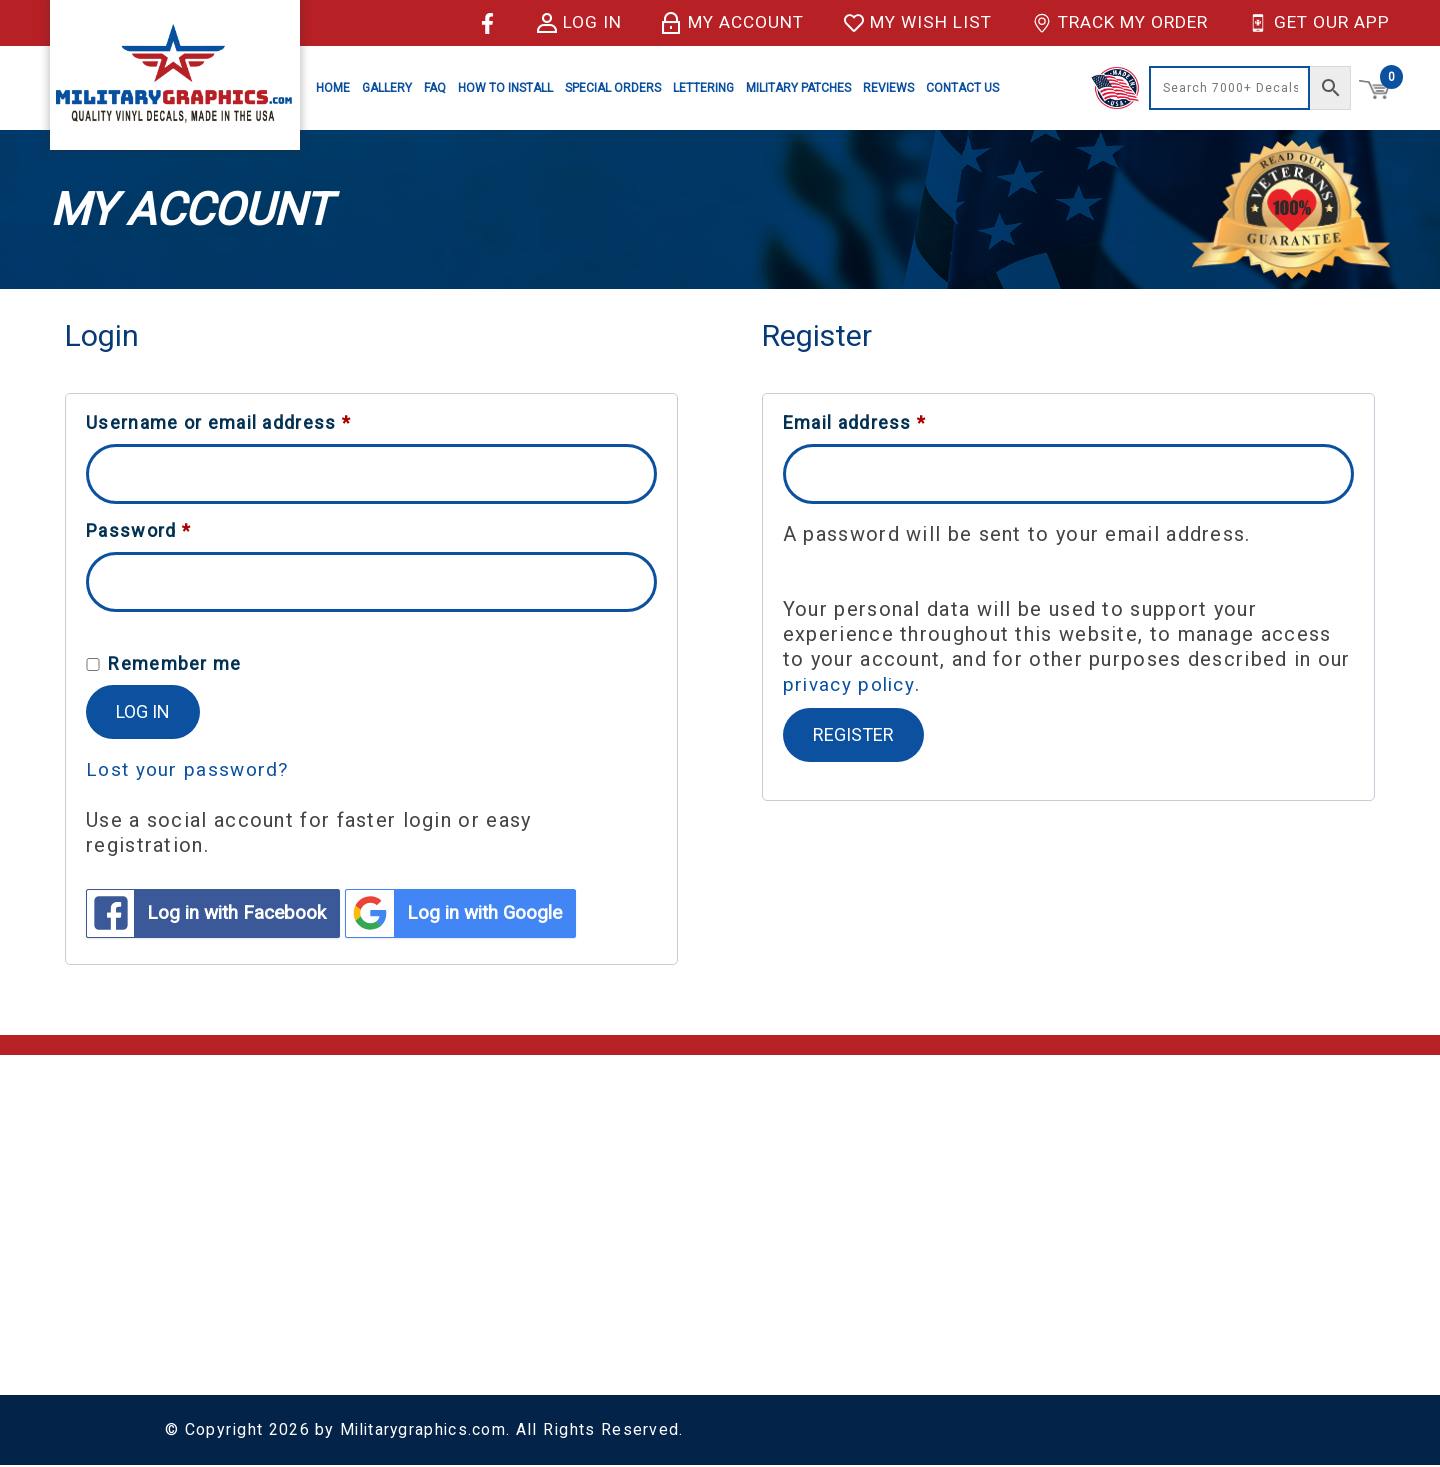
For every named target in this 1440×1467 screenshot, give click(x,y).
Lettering (703, 88)
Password (138, 531)
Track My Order (1112, 23)
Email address (855, 423)
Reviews (888, 88)
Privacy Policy (505, 1288)
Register (853, 733)
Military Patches (798, 88)
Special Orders (613, 88)
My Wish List (903, 23)
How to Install (505, 88)
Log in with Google (476, 914)
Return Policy (502, 1261)
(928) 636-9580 (226, 1240)
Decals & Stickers (1146, 1153)
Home (333, 88)
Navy (926, 1311)
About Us (486, 1180)
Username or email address (218, 423)
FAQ (435, 88)
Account (711, 1180)
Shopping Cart (734, 1153)
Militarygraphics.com (425, 1431)
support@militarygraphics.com (287, 1213)
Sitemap (483, 1315)
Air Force (941, 1208)
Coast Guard (955, 1235)
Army (927, 1181)
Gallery (387, 88)
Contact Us (962, 88)
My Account (713, 23)
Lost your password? (190, 769)
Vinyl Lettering (1133, 1207)
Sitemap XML (502, 1342)
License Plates (1135, 1180)
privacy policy (852, 684)
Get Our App (1317, 23)
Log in (556, 23)
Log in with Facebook (214, 914)
